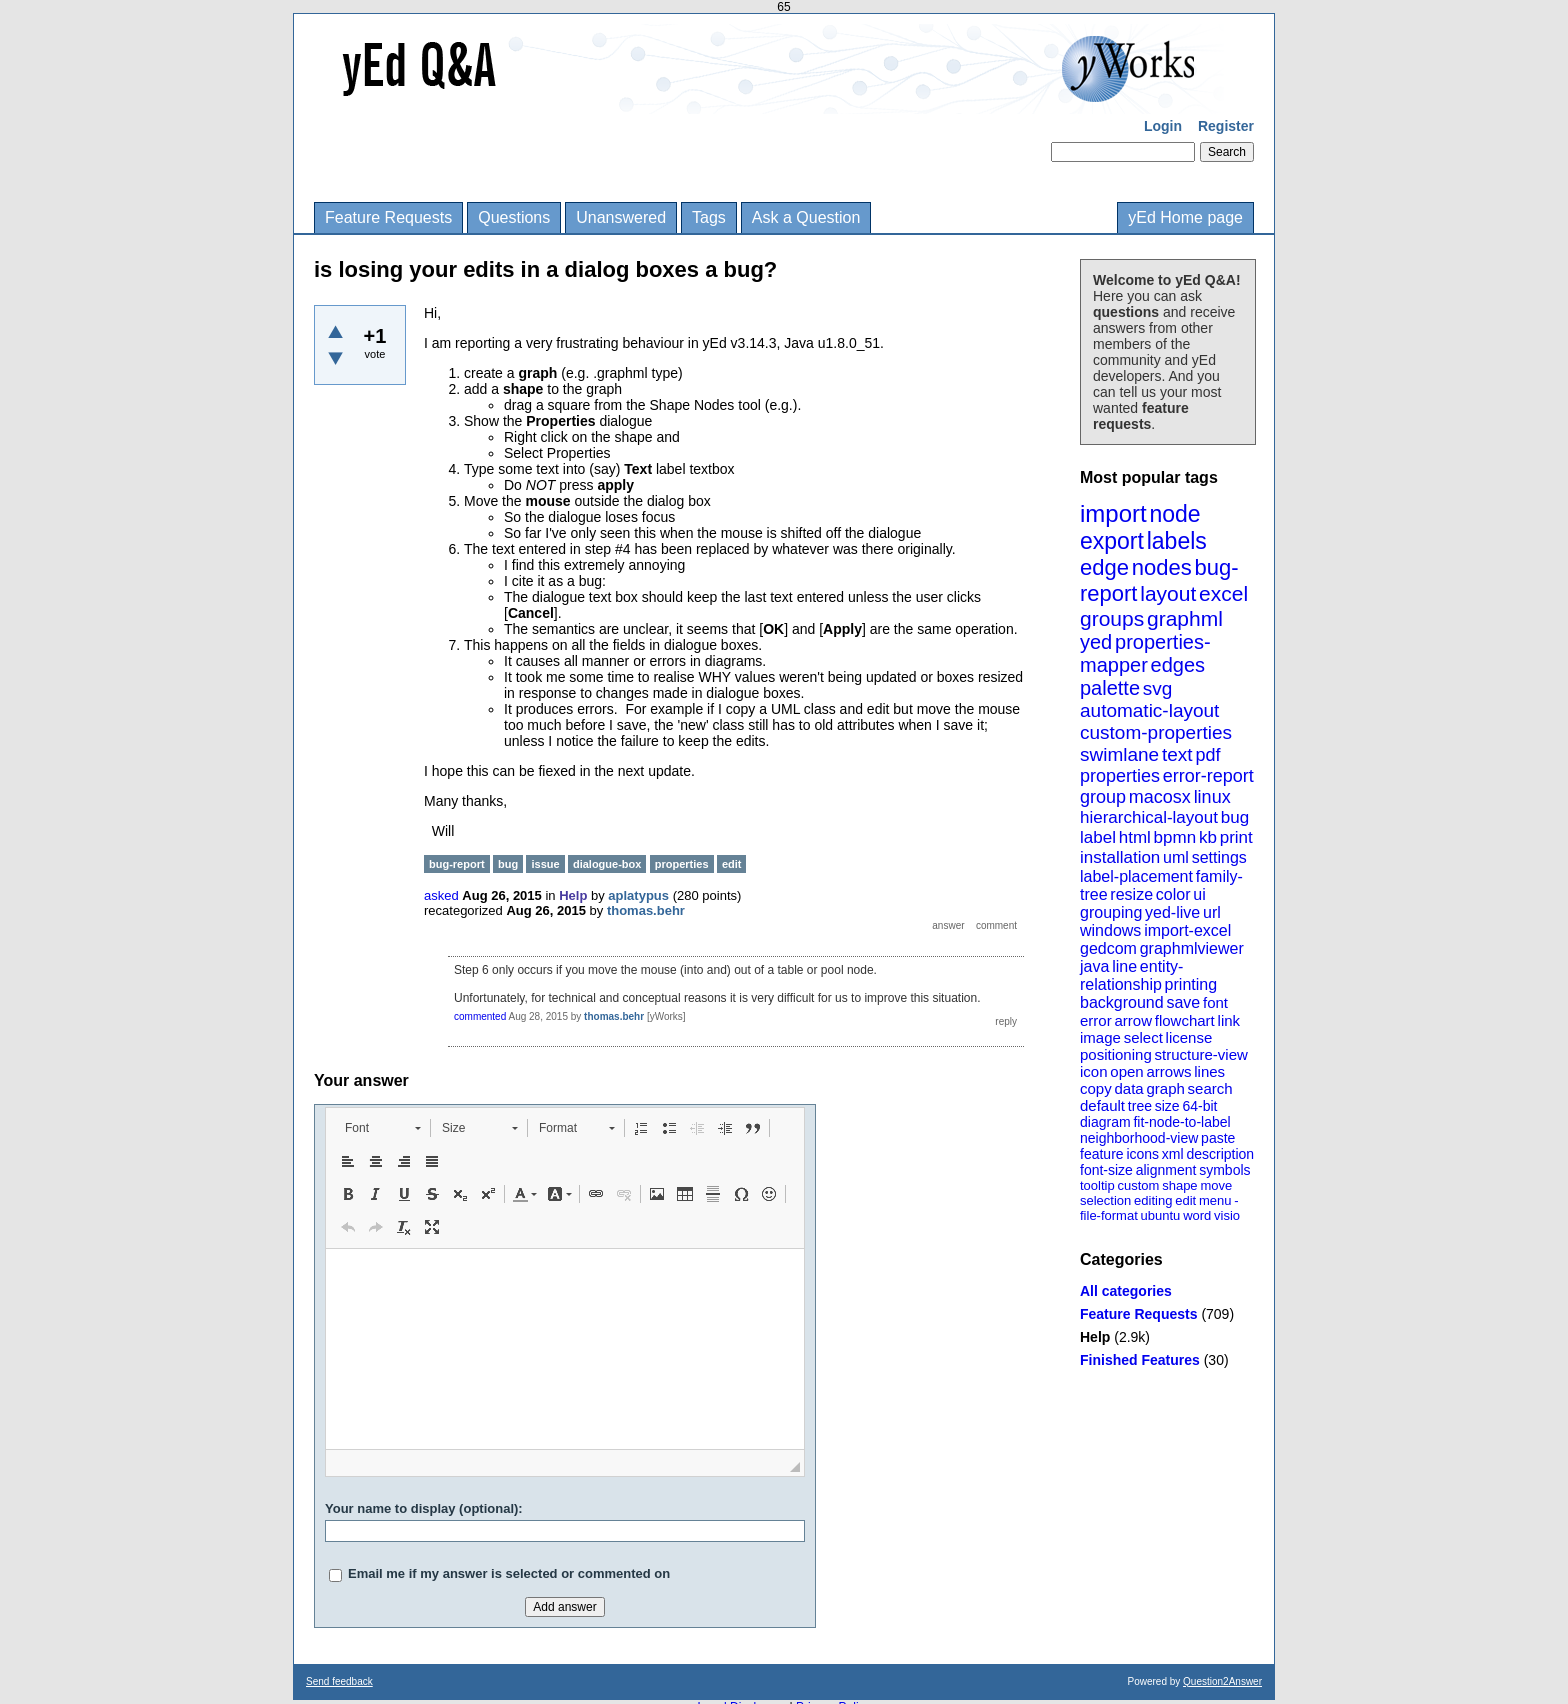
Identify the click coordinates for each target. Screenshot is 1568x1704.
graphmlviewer (1192, 948)
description (1220, 1154)
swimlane (1119, 754)
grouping (1111, 912)
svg (1158, 688)
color (1173, 894)
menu (1215, 1200)
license (1189, 1037)
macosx (1160, 797)
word (1197, 1215)
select (1143, 1037)
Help (1095, 1337)
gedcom (1108, 948)
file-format (1109, 1215)
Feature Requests (388, 217)
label (1098, 837)
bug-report (457, 864)
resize (1131, 894)
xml (1173, 1154)
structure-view (1201, 1054)
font (1215, 1002)
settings (1219, 857)
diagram (1105, 1122)
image (1100, 1037)
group (1103, 797)
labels (1177, 541)
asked (441, 895)
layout (1168, 593)
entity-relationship (1131, 975)
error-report (1208, 776)
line (1124, 966)
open (1126, 1071)
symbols (1224, 1170)
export (1112, 541)
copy (1096, 1088)
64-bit (1199, 1106)
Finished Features (1140, 1360)
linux (1212, 797)
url (1212, 912)
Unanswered (621, 217)
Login (1163, 126)
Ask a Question (806, 217)
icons (1142, 1154)
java (1094, 966)
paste (1218, 1138)
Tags (709, 217)
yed (1096, 642)
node (1174, 514)
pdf (1207, 755)
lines (1209, 1071)
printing (1191, 984)
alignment (1166, 1170)
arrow (1133, 1020)
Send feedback (339, 1681)
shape (1179, 1185)
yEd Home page (1185, 217)
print (1236, 837)
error (1096, 1020)
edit (1185, 1200)
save (1183, 1002)
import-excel (1187, 930)
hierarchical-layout (1149, 817)
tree (1140, 1106)
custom (1138, 1185)
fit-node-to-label (1181, 1122)
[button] (382, 1128)
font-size (1106, 1170)
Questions (514, 217)
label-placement (1136, 876)
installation (1120, 857)
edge (1104, 567)
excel (1223, 593)
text (1177, 754)
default (1102, 1105)
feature (1102, 1154)
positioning (1116, 1054)
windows (1110, 930)
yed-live (1172, 912)
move (1216, 1185)
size (1167, 1106)
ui (1199, 894)
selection (1105, 1200)
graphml (1185, 618)
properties (1120, 776)
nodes (1162, 567)
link (1229, 1020)
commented (480, 1016)
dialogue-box (607, 864)
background (1122, 1002)
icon (1094, 1071)
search (1210, 1088)
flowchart (1185, 1020)
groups (1112, 618)
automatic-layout (1149, 710)
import (1113, 513)
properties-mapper (1145, 653)
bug (1235, 817)
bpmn (1175, 837)
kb (1208, 837)
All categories (1126, 1291)
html (1135, 837)
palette (1110, 688)
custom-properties (1156, 732)
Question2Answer (1222, 1681)
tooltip (1097, 1185)
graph (1165, 1088)
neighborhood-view (1139, 1138)
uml (1176, 857)
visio (1227, 1215)
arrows (1168, 1071)
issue (545, 864)
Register (1226, 126)
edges (1178, 665)
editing (1153, 1200)
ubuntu (1161, 1215)
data (1128, 1088)
